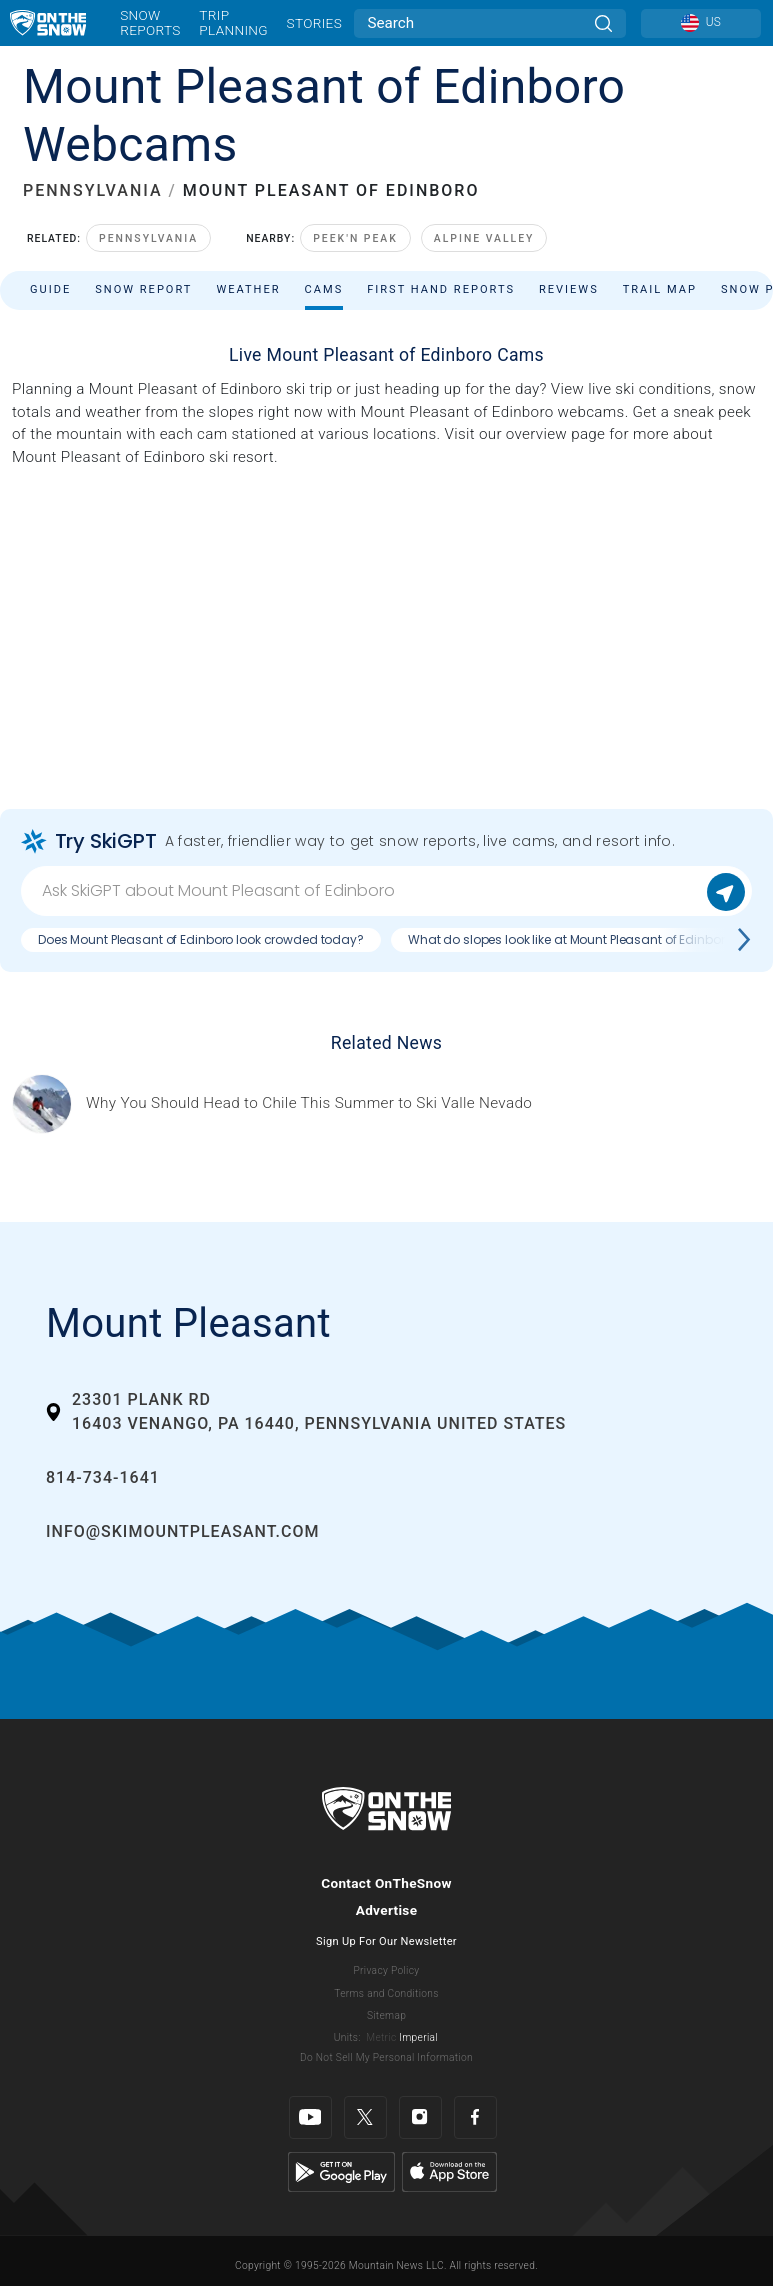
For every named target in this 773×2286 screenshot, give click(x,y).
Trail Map (660, 289)
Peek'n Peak (355, 238)
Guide (50, 289)
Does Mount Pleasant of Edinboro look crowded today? (201, 939)
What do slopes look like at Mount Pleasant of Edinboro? (573, 939)
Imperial (418, 2037)
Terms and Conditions (386, 1993)
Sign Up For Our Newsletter (386, 1941)
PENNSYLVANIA (93, 190)
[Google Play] (341, 2171)
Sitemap (386, 2015)
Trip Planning (233, 22)
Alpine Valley (484, 238)
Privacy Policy (387, 1970)
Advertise (387, 1910)
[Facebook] (475, 2117)
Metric (381, 2037)
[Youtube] (310, 2117)
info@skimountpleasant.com (183, 1531)
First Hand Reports (441, 289)
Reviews (569, 289)
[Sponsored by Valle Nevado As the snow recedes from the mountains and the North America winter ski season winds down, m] (309, 1103)
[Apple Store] (449, 2171)
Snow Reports (150, 22)
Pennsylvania (148, 238)
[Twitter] (365, 2117)
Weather (248, 289)
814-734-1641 (103, 1477)
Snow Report (143, 289)
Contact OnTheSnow (386, 1883)
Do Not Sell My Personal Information (386, 2057)
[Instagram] (420, 2117)
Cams (324, 289)
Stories (314, 23)
